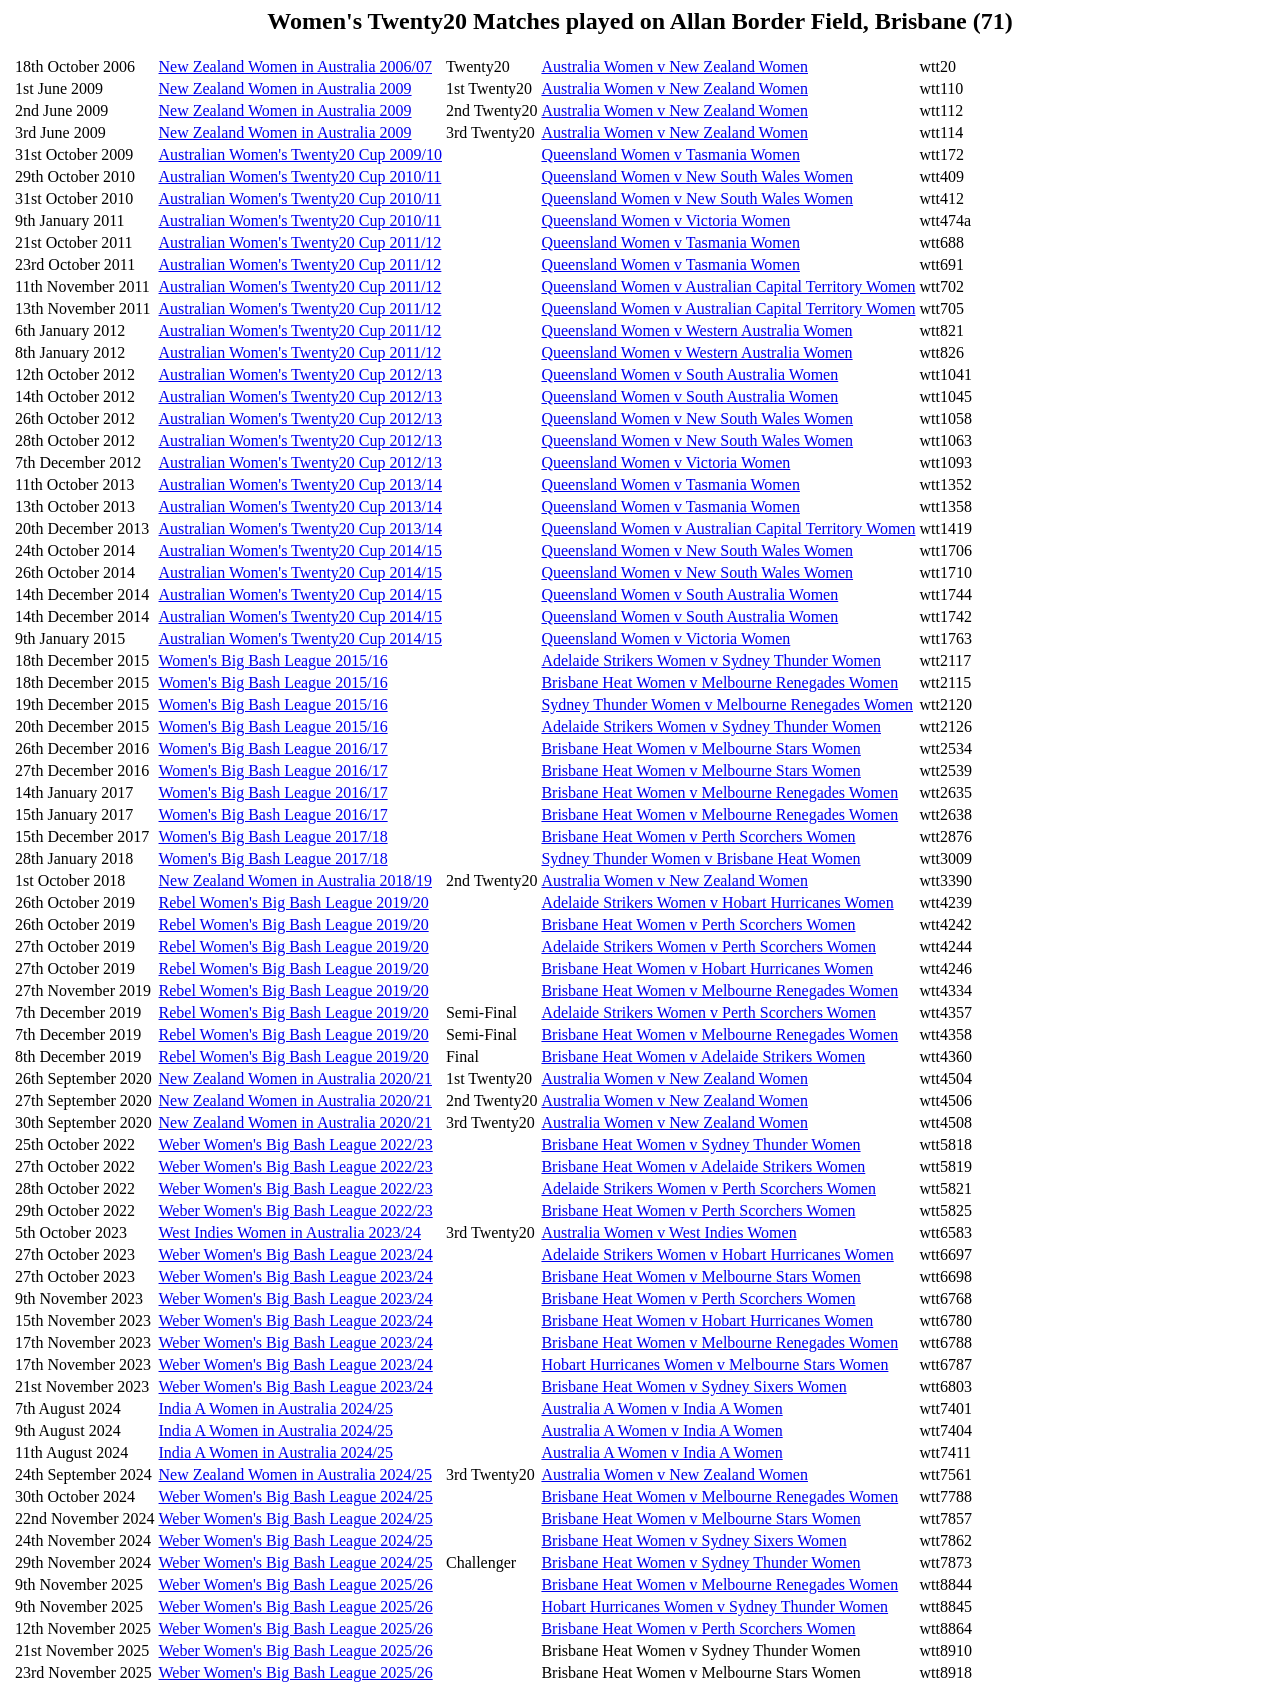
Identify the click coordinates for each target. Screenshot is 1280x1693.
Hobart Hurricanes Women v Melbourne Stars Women (714, 1364)
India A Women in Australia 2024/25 (276, 1408)
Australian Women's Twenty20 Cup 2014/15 (300, 550)
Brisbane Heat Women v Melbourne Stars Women (700, 748)
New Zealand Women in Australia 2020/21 (295, 1078)
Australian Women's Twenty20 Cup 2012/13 (300, 374)
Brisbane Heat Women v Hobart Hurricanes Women (707, 968)
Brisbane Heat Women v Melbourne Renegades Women (719, 682)
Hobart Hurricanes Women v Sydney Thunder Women (714, 1606)
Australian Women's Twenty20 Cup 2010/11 (300, 176)
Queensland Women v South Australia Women (689, 374)
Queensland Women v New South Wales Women (697, 176)
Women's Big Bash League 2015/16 (273, 660)
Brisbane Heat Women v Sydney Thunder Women (700, 1144)
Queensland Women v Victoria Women (665, 220)
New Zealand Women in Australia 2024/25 (295, 1474)
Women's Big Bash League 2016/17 (273, 748)
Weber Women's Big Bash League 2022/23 (296, 1144)
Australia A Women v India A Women (661, 1408)
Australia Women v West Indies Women (668, 1232)
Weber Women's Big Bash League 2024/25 (296, 1496)
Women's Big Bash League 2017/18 (273, 836)
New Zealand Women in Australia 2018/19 (295, 880)
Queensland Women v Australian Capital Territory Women (728, 286)
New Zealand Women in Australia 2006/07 (295, 66)
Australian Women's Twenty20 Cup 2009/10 (300, 154)
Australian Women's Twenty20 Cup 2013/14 (300, 484)
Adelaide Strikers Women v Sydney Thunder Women (711, 660)
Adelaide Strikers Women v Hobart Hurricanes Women (717, 902)
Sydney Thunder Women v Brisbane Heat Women (700, 858)
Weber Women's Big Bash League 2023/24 (296, 1254)
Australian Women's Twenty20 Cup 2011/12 (300, 242)
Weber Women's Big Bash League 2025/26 (296, 1584)
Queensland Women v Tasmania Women (670, 154)
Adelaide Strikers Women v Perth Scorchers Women (708, 946)
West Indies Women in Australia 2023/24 (290, 1232)
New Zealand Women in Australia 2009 (285, 88)
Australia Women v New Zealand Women (674, 66)
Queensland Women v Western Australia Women (696, 330)
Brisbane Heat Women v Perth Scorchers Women (698, 836)
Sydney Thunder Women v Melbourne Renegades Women (727, 704)
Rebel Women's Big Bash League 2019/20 (294, 902)
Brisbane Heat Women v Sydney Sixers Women (693, 1386)
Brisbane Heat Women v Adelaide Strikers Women (703, 1056)
